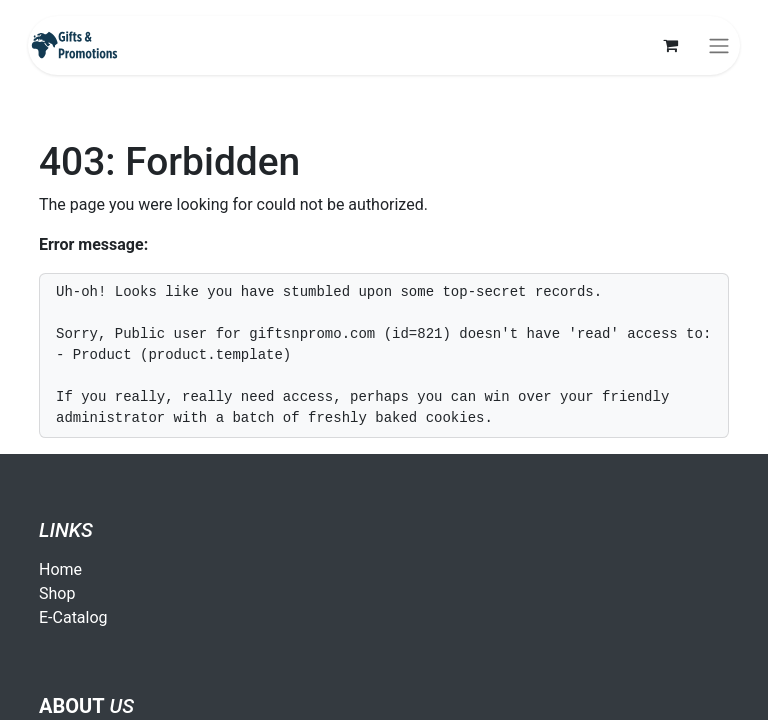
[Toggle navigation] (719, 45)
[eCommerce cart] (670, 45)
